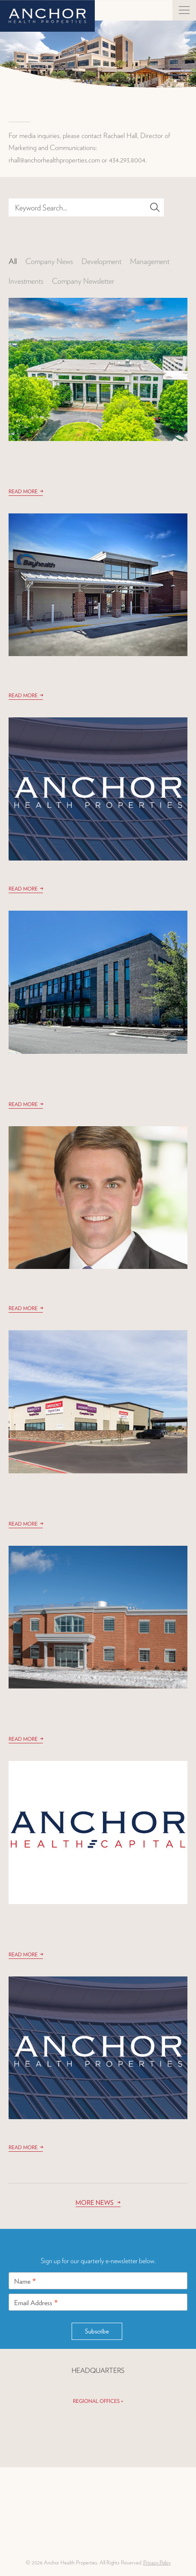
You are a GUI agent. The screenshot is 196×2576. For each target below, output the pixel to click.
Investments (26, 280)
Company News (49, 261)
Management (149, 261)
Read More (23, 491)
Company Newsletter (83, 280)
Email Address (36, 2299)
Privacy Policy (157, 2562)
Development (101, 261)
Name (25, 2278)
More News (94, 2203)
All (13, 261)
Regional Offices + (98, 2401)
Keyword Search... (41, 207)
